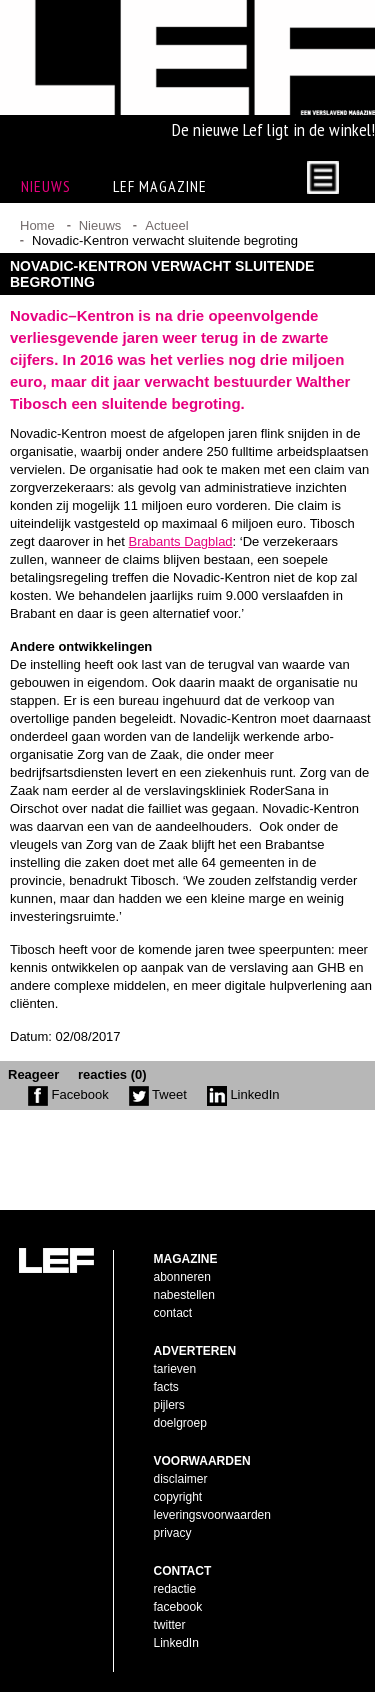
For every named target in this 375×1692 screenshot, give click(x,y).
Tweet (158, 1094)
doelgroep (180, 1423)
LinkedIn (243, 1094)
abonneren (182, 1277)
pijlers (169, 1405)
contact (173, 1313)
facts (166, 1387)
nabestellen (184, 1295)
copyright (178, 1497)
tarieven (175, 1369)
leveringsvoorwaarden (212, 1515)
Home (37, 225)
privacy (173, 1533)
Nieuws (100, 225)
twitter (170, 1625)
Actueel (166, 225)
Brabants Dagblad (181, 541)
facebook (178, 1607)
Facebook (68, 1094)
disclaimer (181, 1479)
